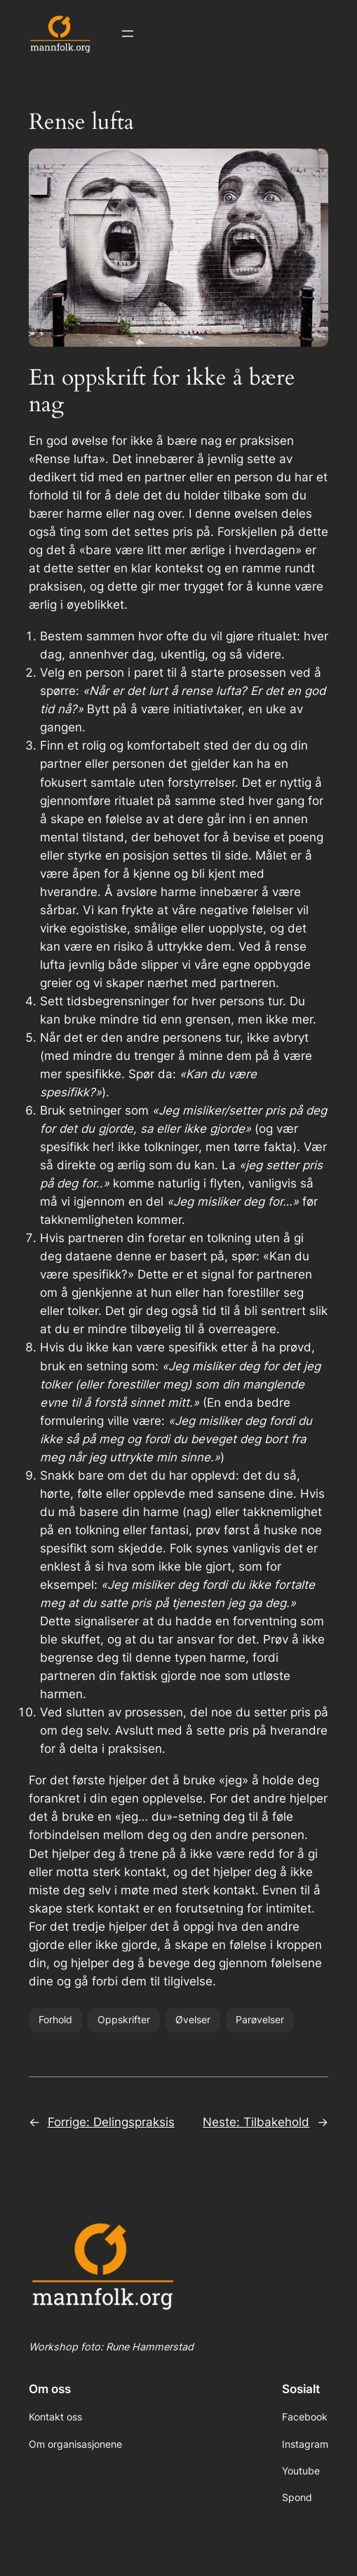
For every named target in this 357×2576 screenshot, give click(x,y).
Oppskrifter (123, 2019)
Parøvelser (260, 2019)
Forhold (55, 2019)
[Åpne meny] (127, 33)
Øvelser (192, 2019)
